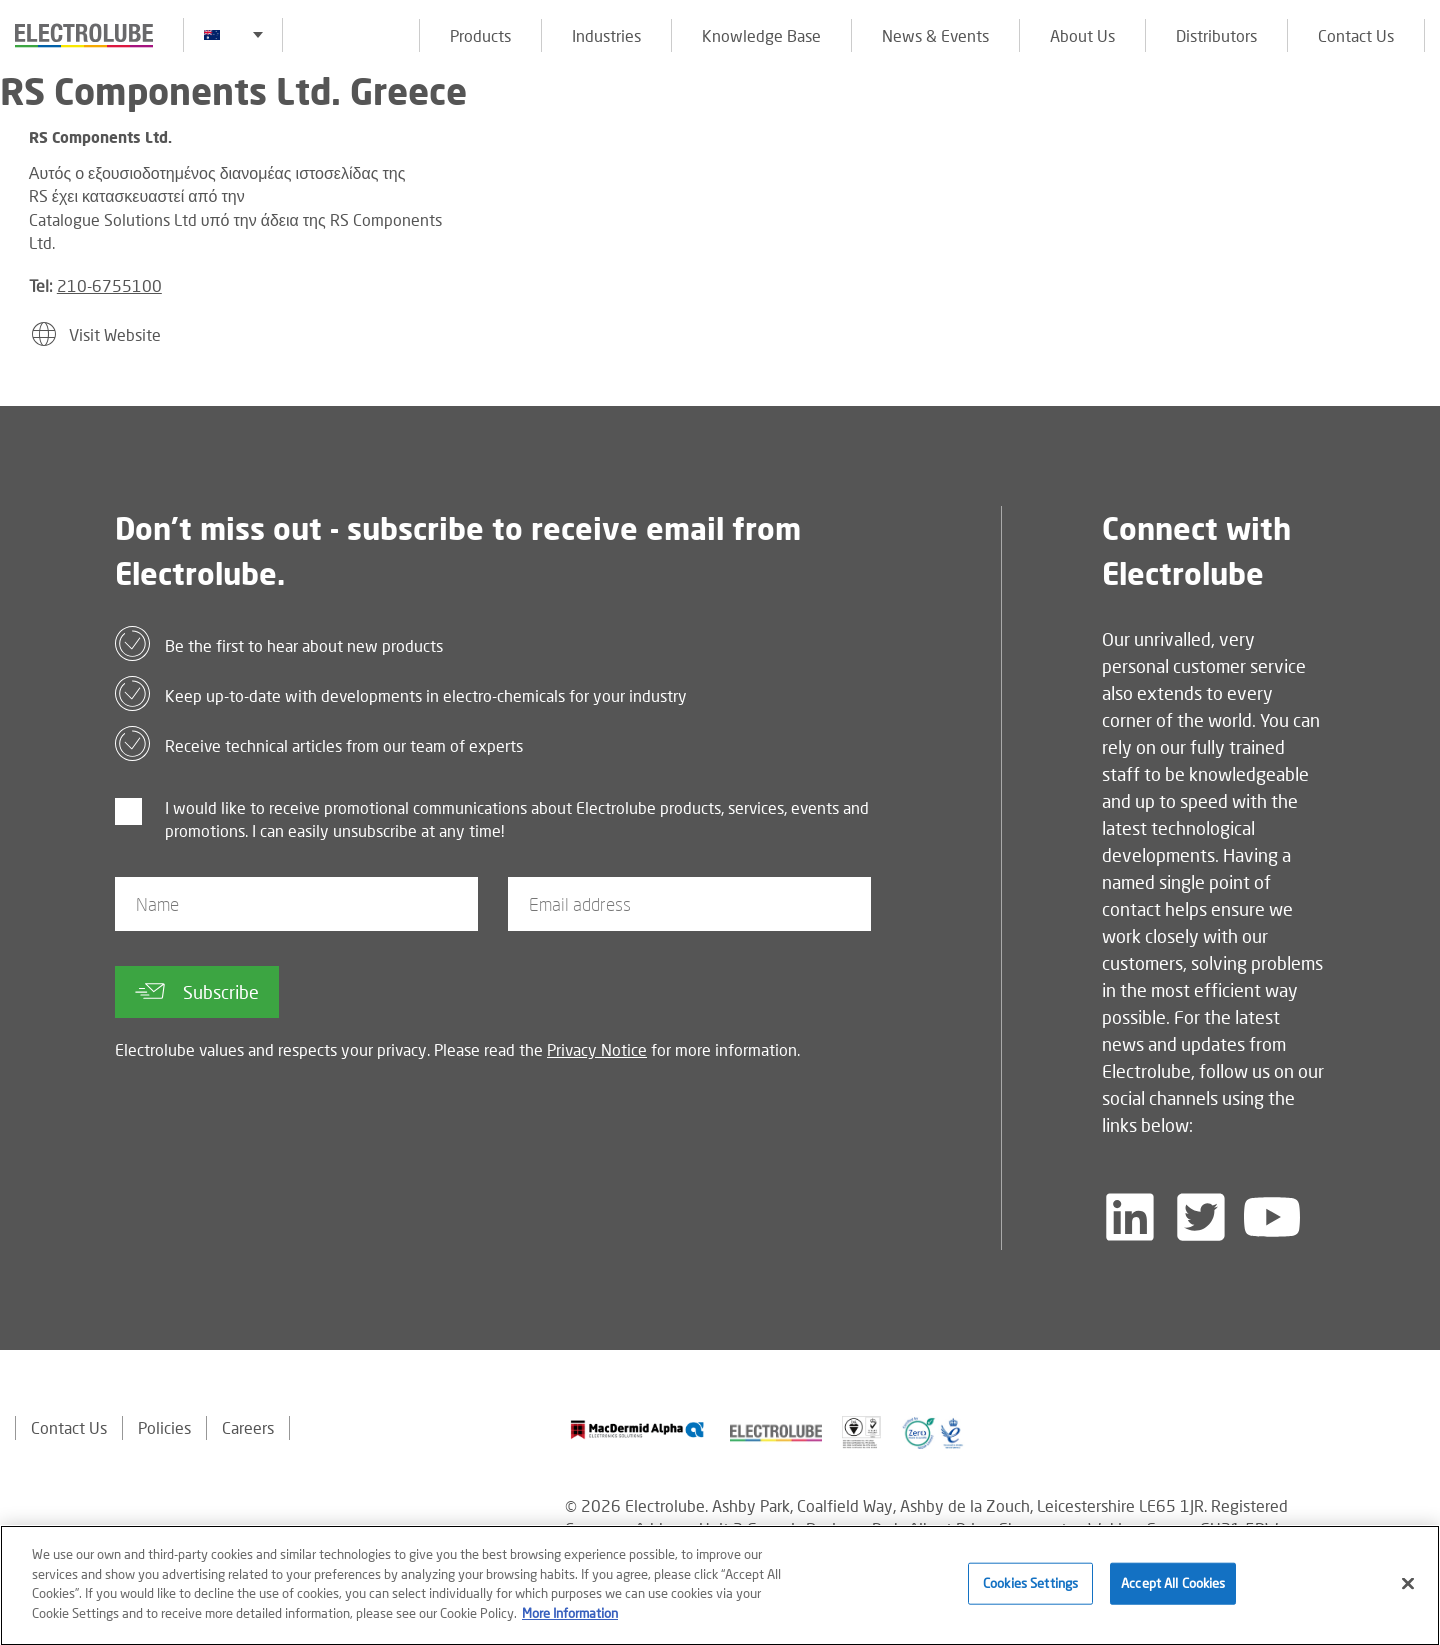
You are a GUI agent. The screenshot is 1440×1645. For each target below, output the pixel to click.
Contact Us (1356, 35)
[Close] (1408, 1595)
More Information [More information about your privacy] (570, 1623)
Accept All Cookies (1173, 1594)
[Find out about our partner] (637, 1429)
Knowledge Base (761, 35)
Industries (606, 35)
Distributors (1216, 35)
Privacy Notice (597, 1049)
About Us (1082, 35)
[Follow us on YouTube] (1272, 1217)
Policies (164, 1427)
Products (480, 35)
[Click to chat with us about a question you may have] (1415, 147)
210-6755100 (109, 285)
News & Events (935, 35)
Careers (248, 1427)
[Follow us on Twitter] (1201, 1217)
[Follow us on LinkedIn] (1130, 1217)
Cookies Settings (1030, 1594)
